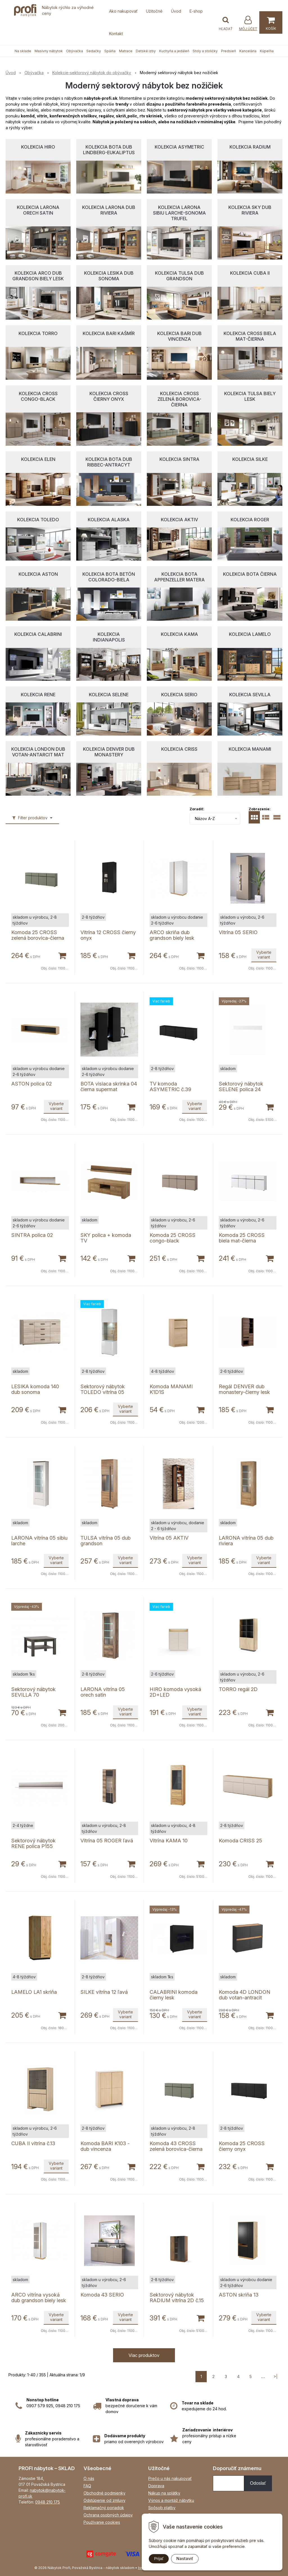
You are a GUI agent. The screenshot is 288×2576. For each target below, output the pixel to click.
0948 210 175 (47, 2502)
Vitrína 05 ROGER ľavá (106, 1841)
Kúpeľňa (267, 51)
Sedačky (93, 51)
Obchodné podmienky (104, 2493)
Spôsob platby (162, 2507)
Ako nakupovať (123, 11)
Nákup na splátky (164, 2493)
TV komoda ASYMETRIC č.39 (170, 1086)
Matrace (125, 51)
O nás (89, 2478)
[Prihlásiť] (248, 23)
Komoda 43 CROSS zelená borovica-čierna (176, 2146)
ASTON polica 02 (31, 1084)
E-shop (196, 11)
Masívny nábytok (49, 51)
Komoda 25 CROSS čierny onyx (242, 2146)
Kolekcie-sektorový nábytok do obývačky (91, 72)
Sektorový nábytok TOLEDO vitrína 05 (102, 1389)
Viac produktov (144, 2355)
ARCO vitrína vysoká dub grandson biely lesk (38, 2297)
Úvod (176, 11)
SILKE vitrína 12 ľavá (104, 1992)
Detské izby (146, 51)
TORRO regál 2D (238, 1689)
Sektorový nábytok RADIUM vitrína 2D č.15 (177, 2297)
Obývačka (74, 51)
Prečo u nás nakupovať (170, 2478)
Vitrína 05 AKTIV (169, 1538)
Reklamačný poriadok (104, 2507)
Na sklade (23, 51)
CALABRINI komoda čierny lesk (173, 1995)
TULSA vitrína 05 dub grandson (105, 1540)
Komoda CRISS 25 (240, 1841)
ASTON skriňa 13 (238, 2295)
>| (275, 2376)
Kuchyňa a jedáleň (174, 51)
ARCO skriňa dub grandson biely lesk (172, 935)
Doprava (156, 2485)
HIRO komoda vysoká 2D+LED (175, 1692)
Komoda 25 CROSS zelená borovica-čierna (37, 935)
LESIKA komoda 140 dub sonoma (35, 1389)
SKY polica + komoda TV (105, 1238)
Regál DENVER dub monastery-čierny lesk (244, 1389)
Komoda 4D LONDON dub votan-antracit (244, 1995)
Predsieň (228, 51)
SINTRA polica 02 (32, 1235)
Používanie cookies (102, 2522)
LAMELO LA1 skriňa (34, 1992)
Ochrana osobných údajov (108, 2515)
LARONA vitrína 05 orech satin (102, 1692)
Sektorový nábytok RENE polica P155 (33, 1843)
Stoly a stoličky (205, 51)
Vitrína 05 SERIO (238, 932)
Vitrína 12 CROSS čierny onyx (108, 935)
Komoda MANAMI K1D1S (171, 1389)
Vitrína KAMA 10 (169, 1841)
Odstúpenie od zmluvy (104, 2500)
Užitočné (154, 11)
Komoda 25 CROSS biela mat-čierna (242, 1238)
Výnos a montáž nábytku (171, 2500)
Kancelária (247, 51)
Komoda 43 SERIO (102, 2295)
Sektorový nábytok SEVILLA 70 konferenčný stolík (33, 1694)
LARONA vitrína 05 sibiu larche (39, 1540)
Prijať (158, 2558)
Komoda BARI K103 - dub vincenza (105, 2146)
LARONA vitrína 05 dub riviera (246, 1540)
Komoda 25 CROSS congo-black (172, 1238)
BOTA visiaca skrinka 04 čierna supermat (108, 1086)
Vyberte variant (263, 954)
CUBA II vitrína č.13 (33, 2143)
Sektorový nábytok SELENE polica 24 (241, 1086)
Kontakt (116, 33)
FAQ (87, 2485)
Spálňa (110, 51)
